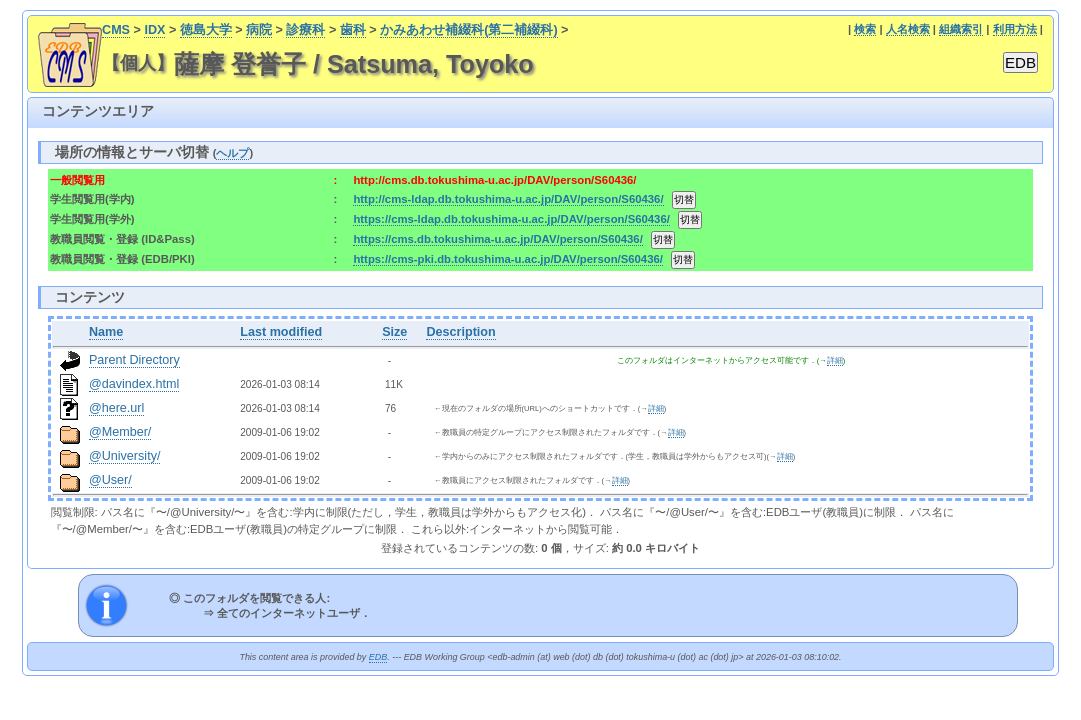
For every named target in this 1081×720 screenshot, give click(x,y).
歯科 (353, 30)
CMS (116, 30)
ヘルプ (232, 153)
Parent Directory (134, 360)
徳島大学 (206, 30)
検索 (865, 29)
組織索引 (961, 29)
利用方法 (1015, 29)
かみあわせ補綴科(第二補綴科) (468, 30)
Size (394, 332)
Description (460, 332)
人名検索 (908, 29)
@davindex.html (134, 384)
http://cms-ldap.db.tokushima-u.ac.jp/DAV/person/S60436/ (508, 199)
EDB (378, 657)
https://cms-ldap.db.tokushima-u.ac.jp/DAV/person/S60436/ (511, 219)
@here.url (117, 408)
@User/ (110, 480)
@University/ (125, 456)
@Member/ (120, 432)
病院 (259, 30)
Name (106, 332)
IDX (154, 30)
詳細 (835, 360)
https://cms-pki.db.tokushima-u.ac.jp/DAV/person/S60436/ (508, 259)
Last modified (281, 332)
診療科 (305, 30)
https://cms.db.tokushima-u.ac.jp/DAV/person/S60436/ (497, 239)
